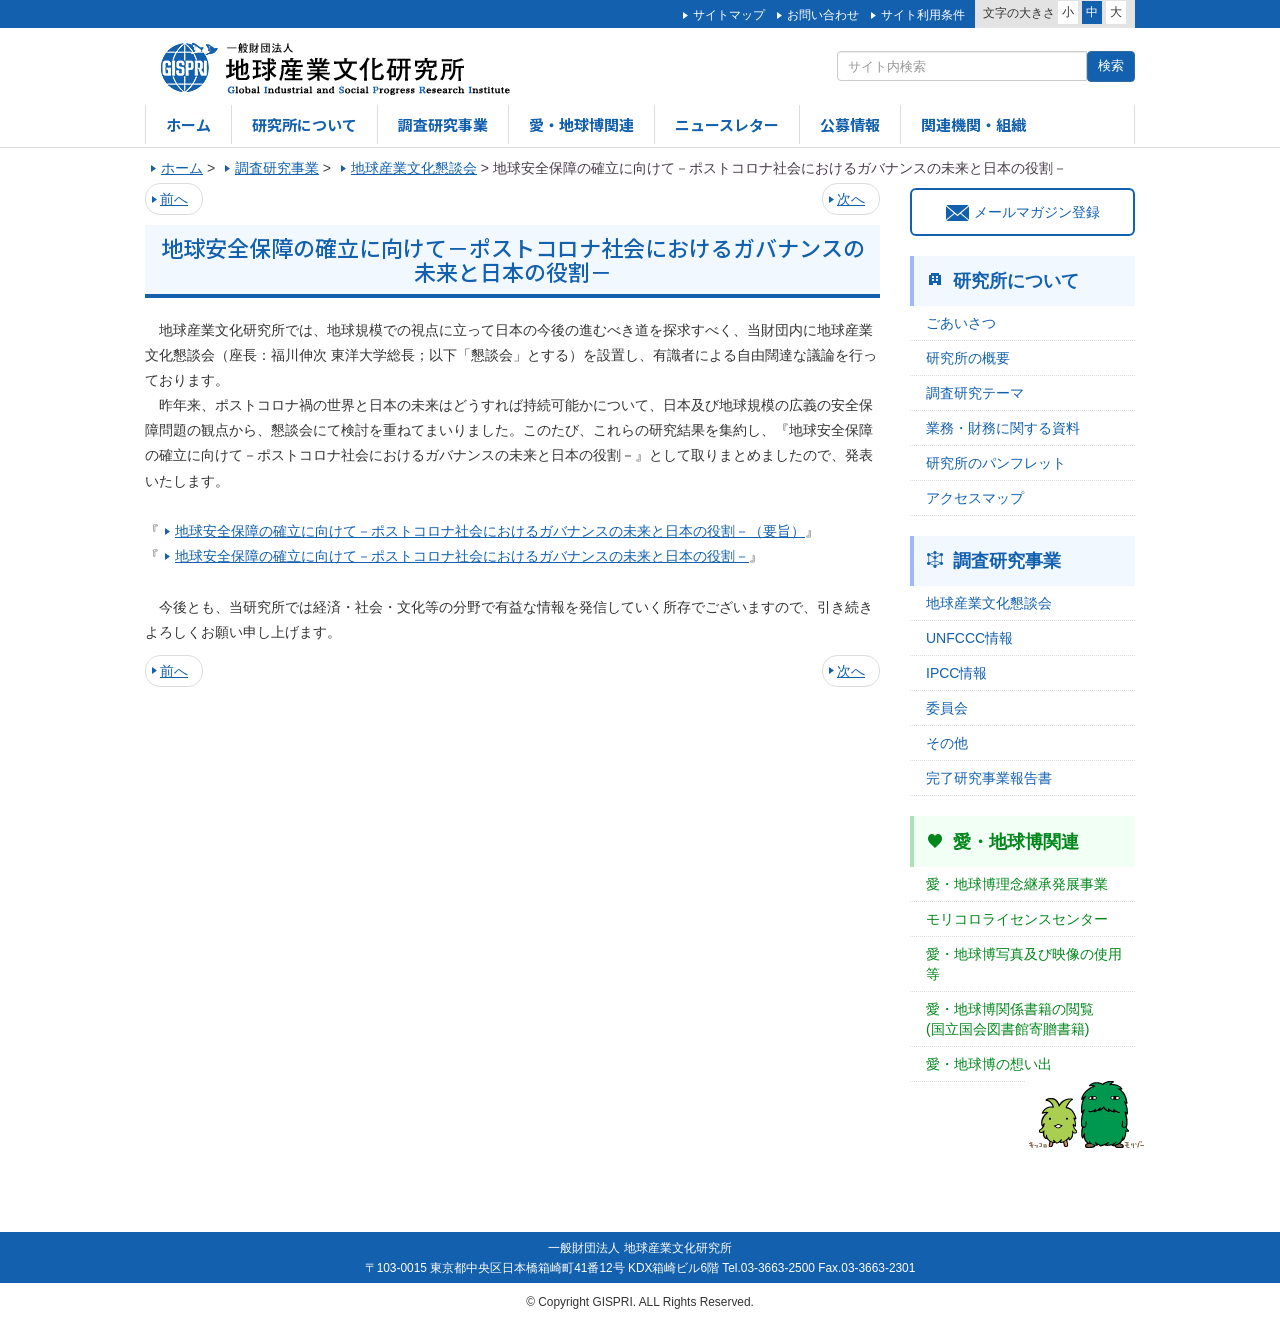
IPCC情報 (956, 673)
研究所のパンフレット (996, 463)
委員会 (947, 708)
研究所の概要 (968, 358)
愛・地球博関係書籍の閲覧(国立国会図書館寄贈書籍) (1010, 1019)
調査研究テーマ (975, 393)
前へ (174, 199)
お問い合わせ (823, 15)
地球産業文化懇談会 (989, 603)
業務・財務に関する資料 (1003, 428)
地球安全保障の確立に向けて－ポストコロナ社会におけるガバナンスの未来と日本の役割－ (462, 556)
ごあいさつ (961, 323)
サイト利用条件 (923, 15)
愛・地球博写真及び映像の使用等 (1024, 964)
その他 (947, 743)
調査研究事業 (443, 124)
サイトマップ (729, 15)
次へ (851, 199)
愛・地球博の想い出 (989, 1064)
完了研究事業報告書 (989, 778)
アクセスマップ (975, 498)
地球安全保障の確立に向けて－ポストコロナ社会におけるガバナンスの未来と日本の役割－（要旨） (490, 531)
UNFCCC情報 (969, 638)
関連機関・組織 (973, 124)
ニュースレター (727, 124)
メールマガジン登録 (1023, 212)
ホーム (188, 124)
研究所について (304, 124)
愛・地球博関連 (581, 124)
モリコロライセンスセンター (1017, 919)
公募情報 (850, 124)
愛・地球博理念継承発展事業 (1017, 884)
